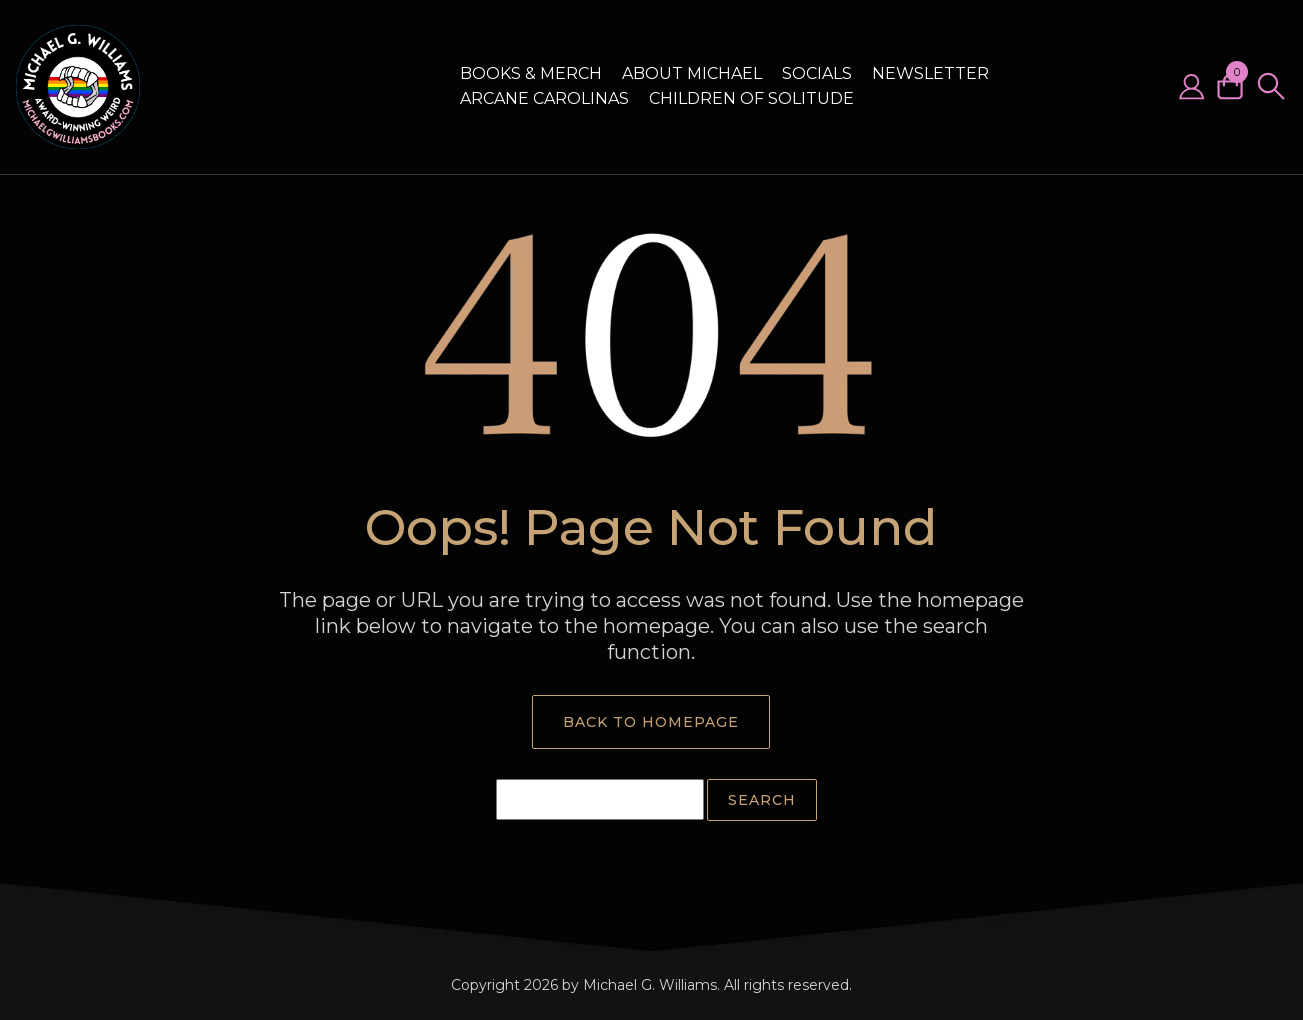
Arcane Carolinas (544, 98)
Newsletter (930, 73)
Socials (817, 73)
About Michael (692, 73)
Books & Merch (531, 73)
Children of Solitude (751, 98)
